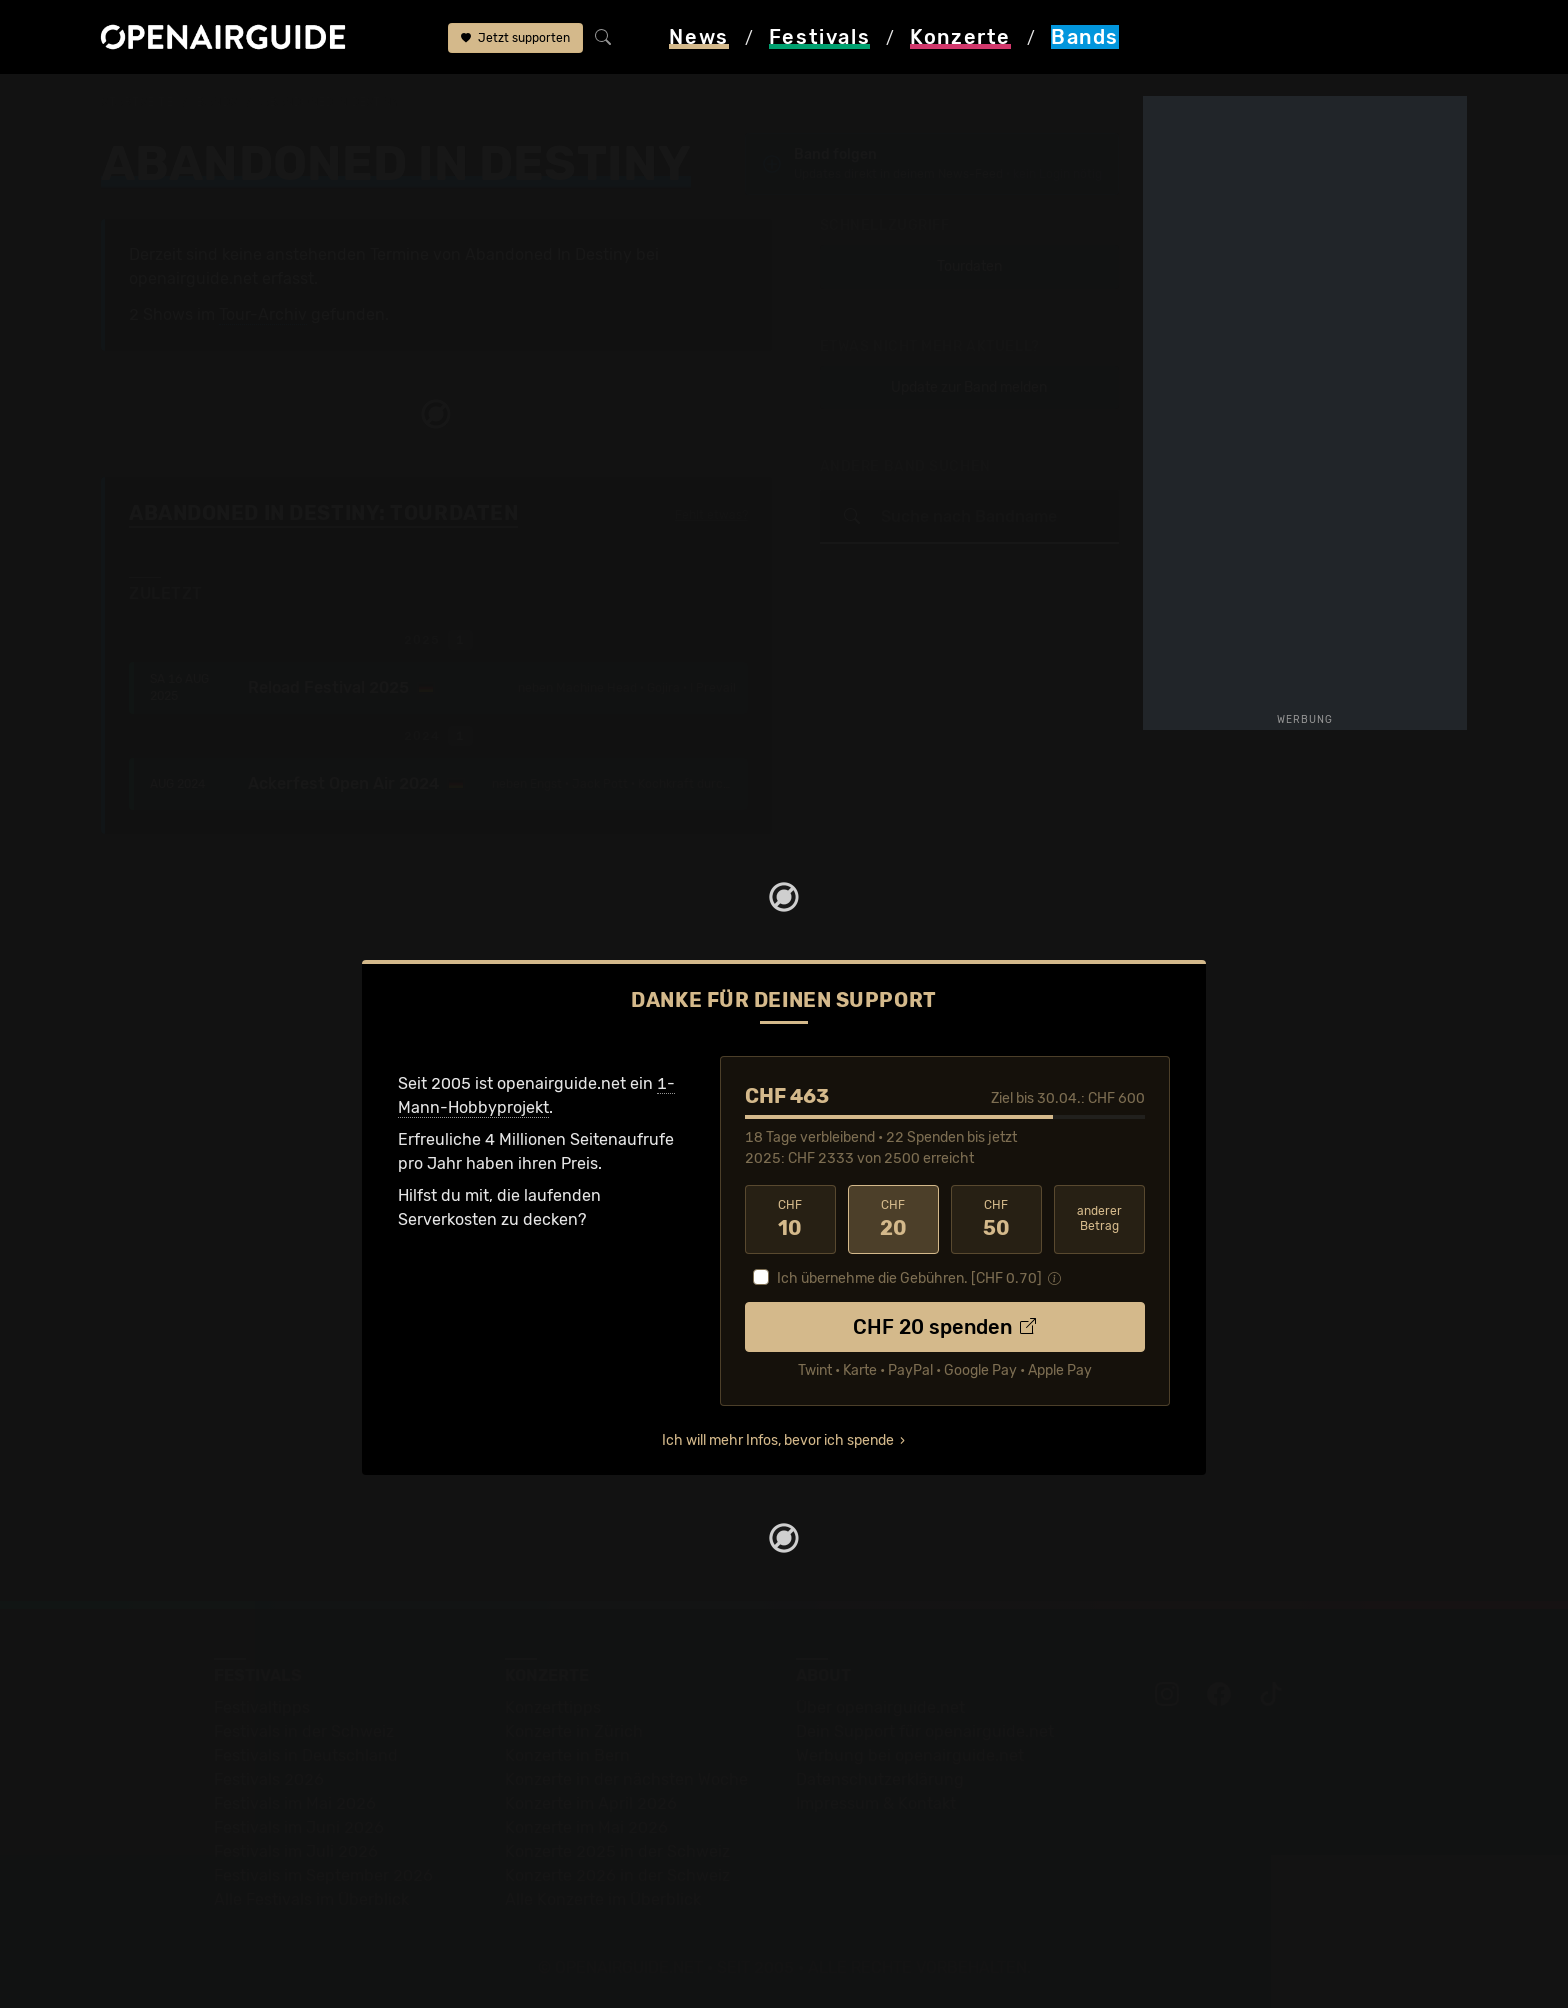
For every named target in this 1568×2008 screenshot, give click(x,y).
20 (893, 1219)
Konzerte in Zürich (574, 1731)
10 (790, 1219)
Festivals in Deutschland (306, 1755)
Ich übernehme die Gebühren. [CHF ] (909, 1278)
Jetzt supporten (515, 38)
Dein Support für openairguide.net (925, 1731)
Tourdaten (969, 266)
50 (996, 1219)
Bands (217, 102)
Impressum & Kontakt (876, 1803)
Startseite (137, 102)
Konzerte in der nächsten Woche (626, 1779)
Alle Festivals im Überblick (311, 1899)
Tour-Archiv (263, 314)
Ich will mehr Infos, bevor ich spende (778, 1440)
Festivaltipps (262, 1707)
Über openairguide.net (880, 1707)
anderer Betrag (1099, 1218)
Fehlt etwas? (711, 515)
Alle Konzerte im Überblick (603, 1899)
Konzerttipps (553, 1707)
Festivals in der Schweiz (304, 1731)
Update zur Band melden (969, 387)
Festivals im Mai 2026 (295, 1803)
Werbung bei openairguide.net (910, 1755)
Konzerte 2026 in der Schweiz (617, 1875)
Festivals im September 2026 (323, 1875)
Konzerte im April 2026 (591, 1803)
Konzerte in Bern (567, 1755)
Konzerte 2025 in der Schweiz (617, 1851)
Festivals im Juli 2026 (296, 1851)
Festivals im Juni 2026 (299, 1827)
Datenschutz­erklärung (880, 1779)
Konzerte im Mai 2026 (586, 1827)
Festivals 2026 (269, 1779)
